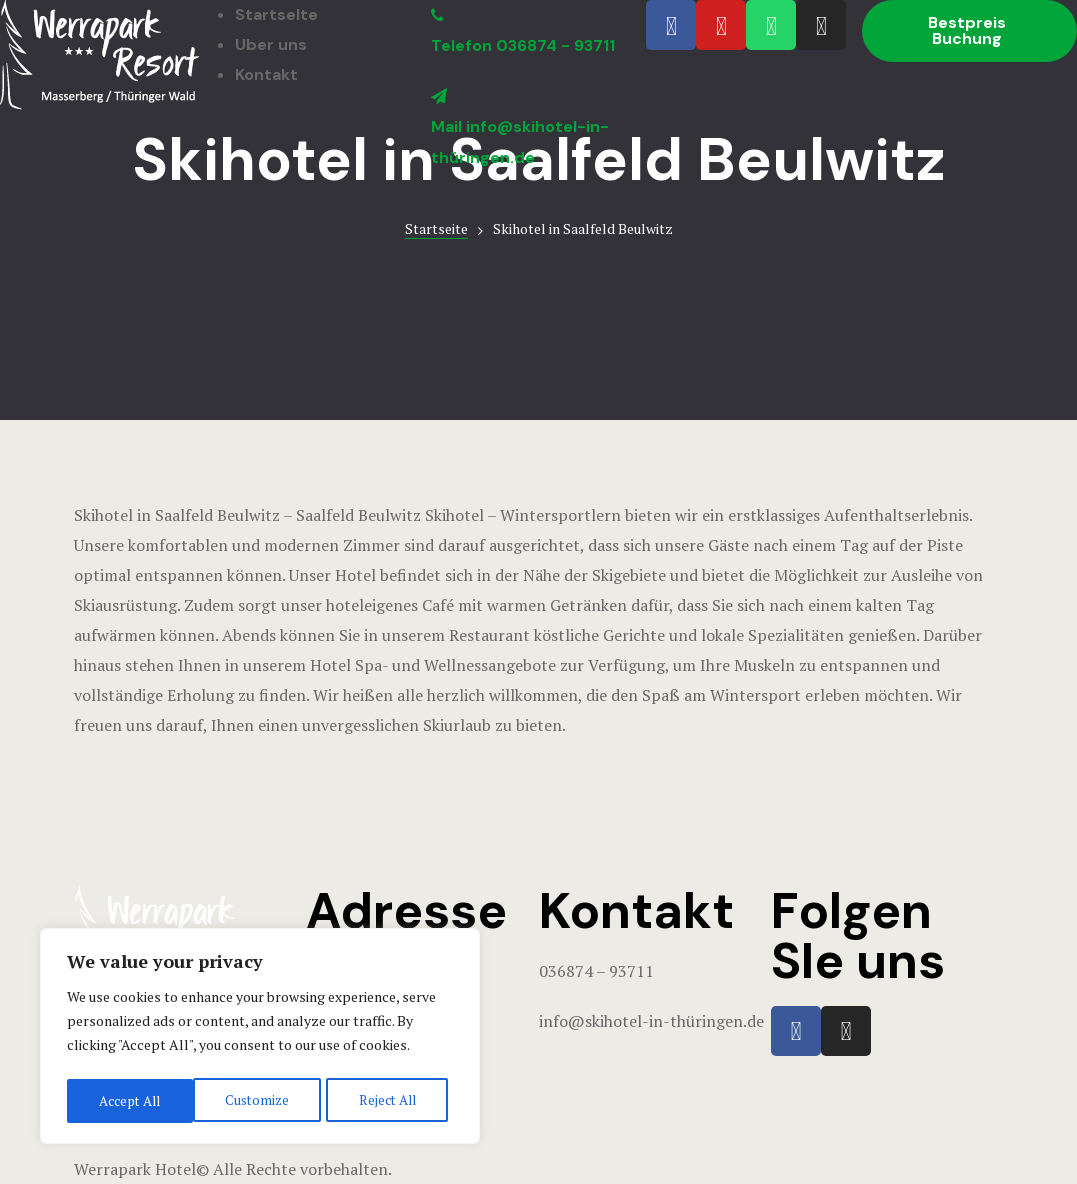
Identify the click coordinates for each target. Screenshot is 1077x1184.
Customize (129, 1100)
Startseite (436, 228)
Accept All (390, 1100)
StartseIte (276, 14)
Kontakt (266, 74)
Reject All (260, 1100)
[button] (969, 31)
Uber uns (271, 44)
